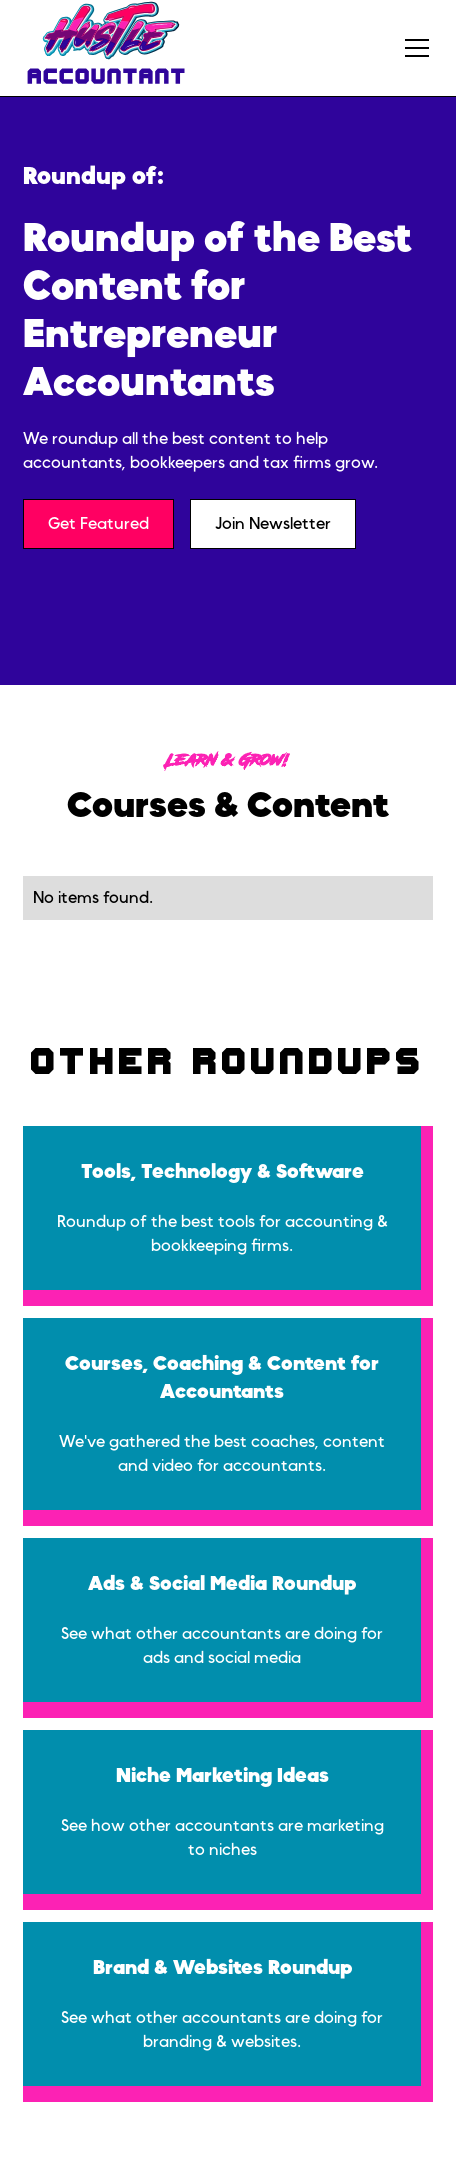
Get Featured (98, 524)
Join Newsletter (273, 524)
